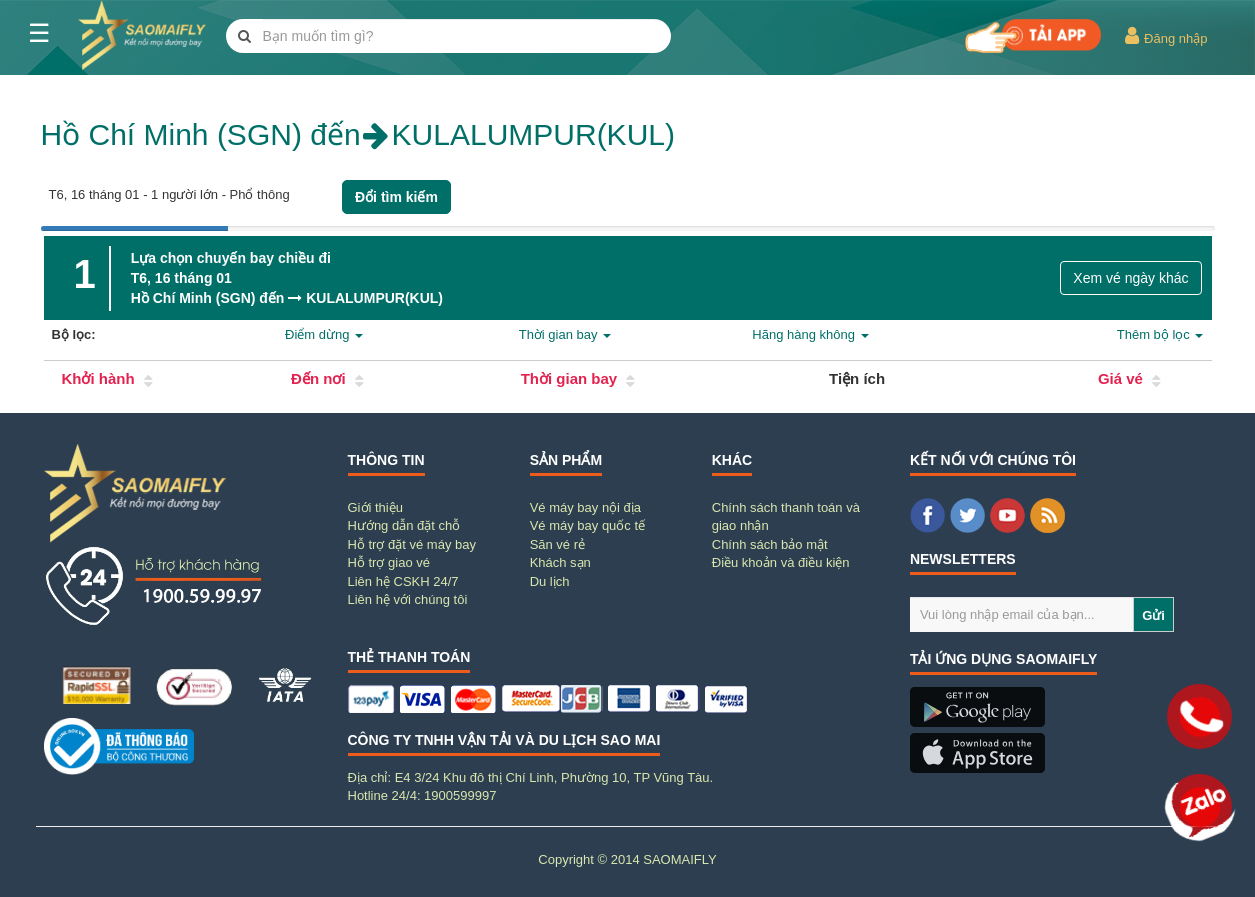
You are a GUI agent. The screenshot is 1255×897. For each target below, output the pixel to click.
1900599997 (460, 795)
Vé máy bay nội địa (585, 507)
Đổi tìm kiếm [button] (396, 197)
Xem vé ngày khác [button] (1130, 278)
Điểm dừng (324, 334)
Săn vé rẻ (557, 544)
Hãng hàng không (810, 334)
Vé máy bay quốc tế (587, 525)
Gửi (1153, 615)
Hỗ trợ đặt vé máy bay (412, 544)
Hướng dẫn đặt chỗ (404, 525)
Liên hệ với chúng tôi (408, 599)
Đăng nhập (1165, 36)
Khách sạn (560, 562)
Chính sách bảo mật (770, 544)
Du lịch (550, 581)
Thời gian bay (565, 334)
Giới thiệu (375, 507)
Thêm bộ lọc (1160, 334)
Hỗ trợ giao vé (389, 562)
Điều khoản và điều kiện (781, 562)
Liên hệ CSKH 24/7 (403, 581)
